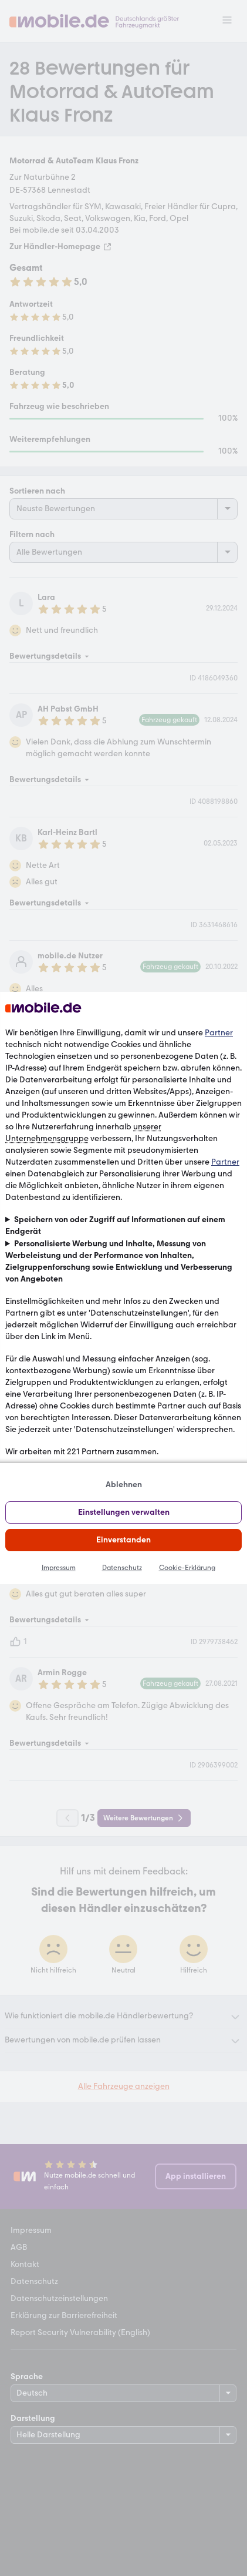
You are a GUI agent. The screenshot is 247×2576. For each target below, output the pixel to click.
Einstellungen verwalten (124, 1512)
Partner (219, 1033)
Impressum (59, 1568)
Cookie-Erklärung (187, 1568)
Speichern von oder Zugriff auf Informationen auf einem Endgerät (115, 1225)
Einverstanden (123, 1540)
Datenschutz (122, 1568)
